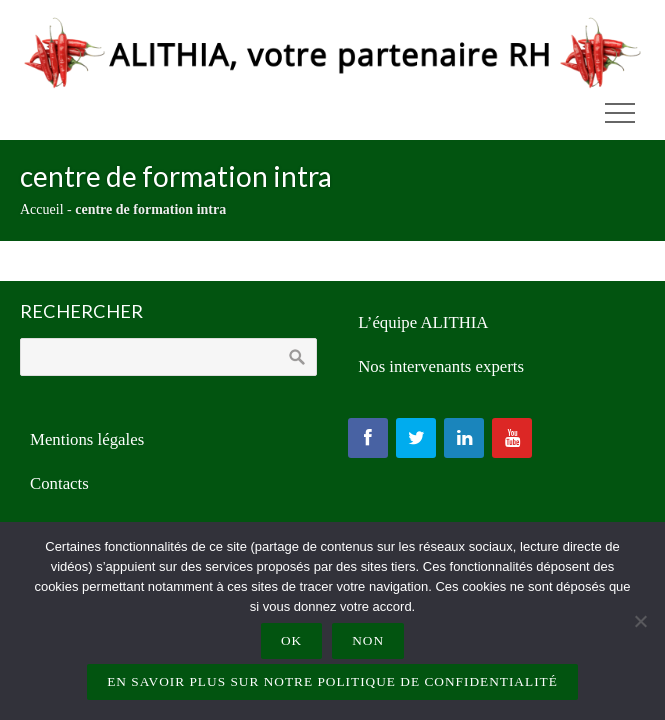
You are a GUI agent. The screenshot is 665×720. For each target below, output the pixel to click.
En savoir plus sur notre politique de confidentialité (332, 681)
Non (368, 640)
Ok (291, 640)
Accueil (42, 209)
